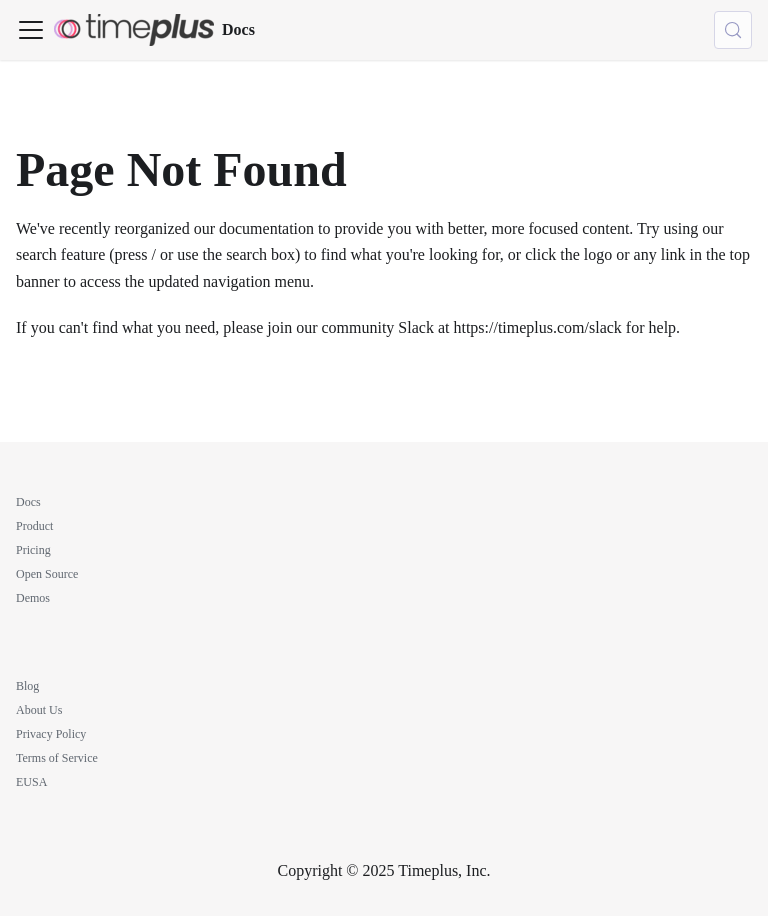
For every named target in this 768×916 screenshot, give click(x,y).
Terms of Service (57, 758)
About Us (39, 710)
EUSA (31, 782)
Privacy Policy (51, 734)
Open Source (47, 574)
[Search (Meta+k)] (733, 30)
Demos (33, 598)
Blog (27, 686)
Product (34, 526)
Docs (28, 502)
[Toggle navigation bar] (31, 30)
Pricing (33, 550)
